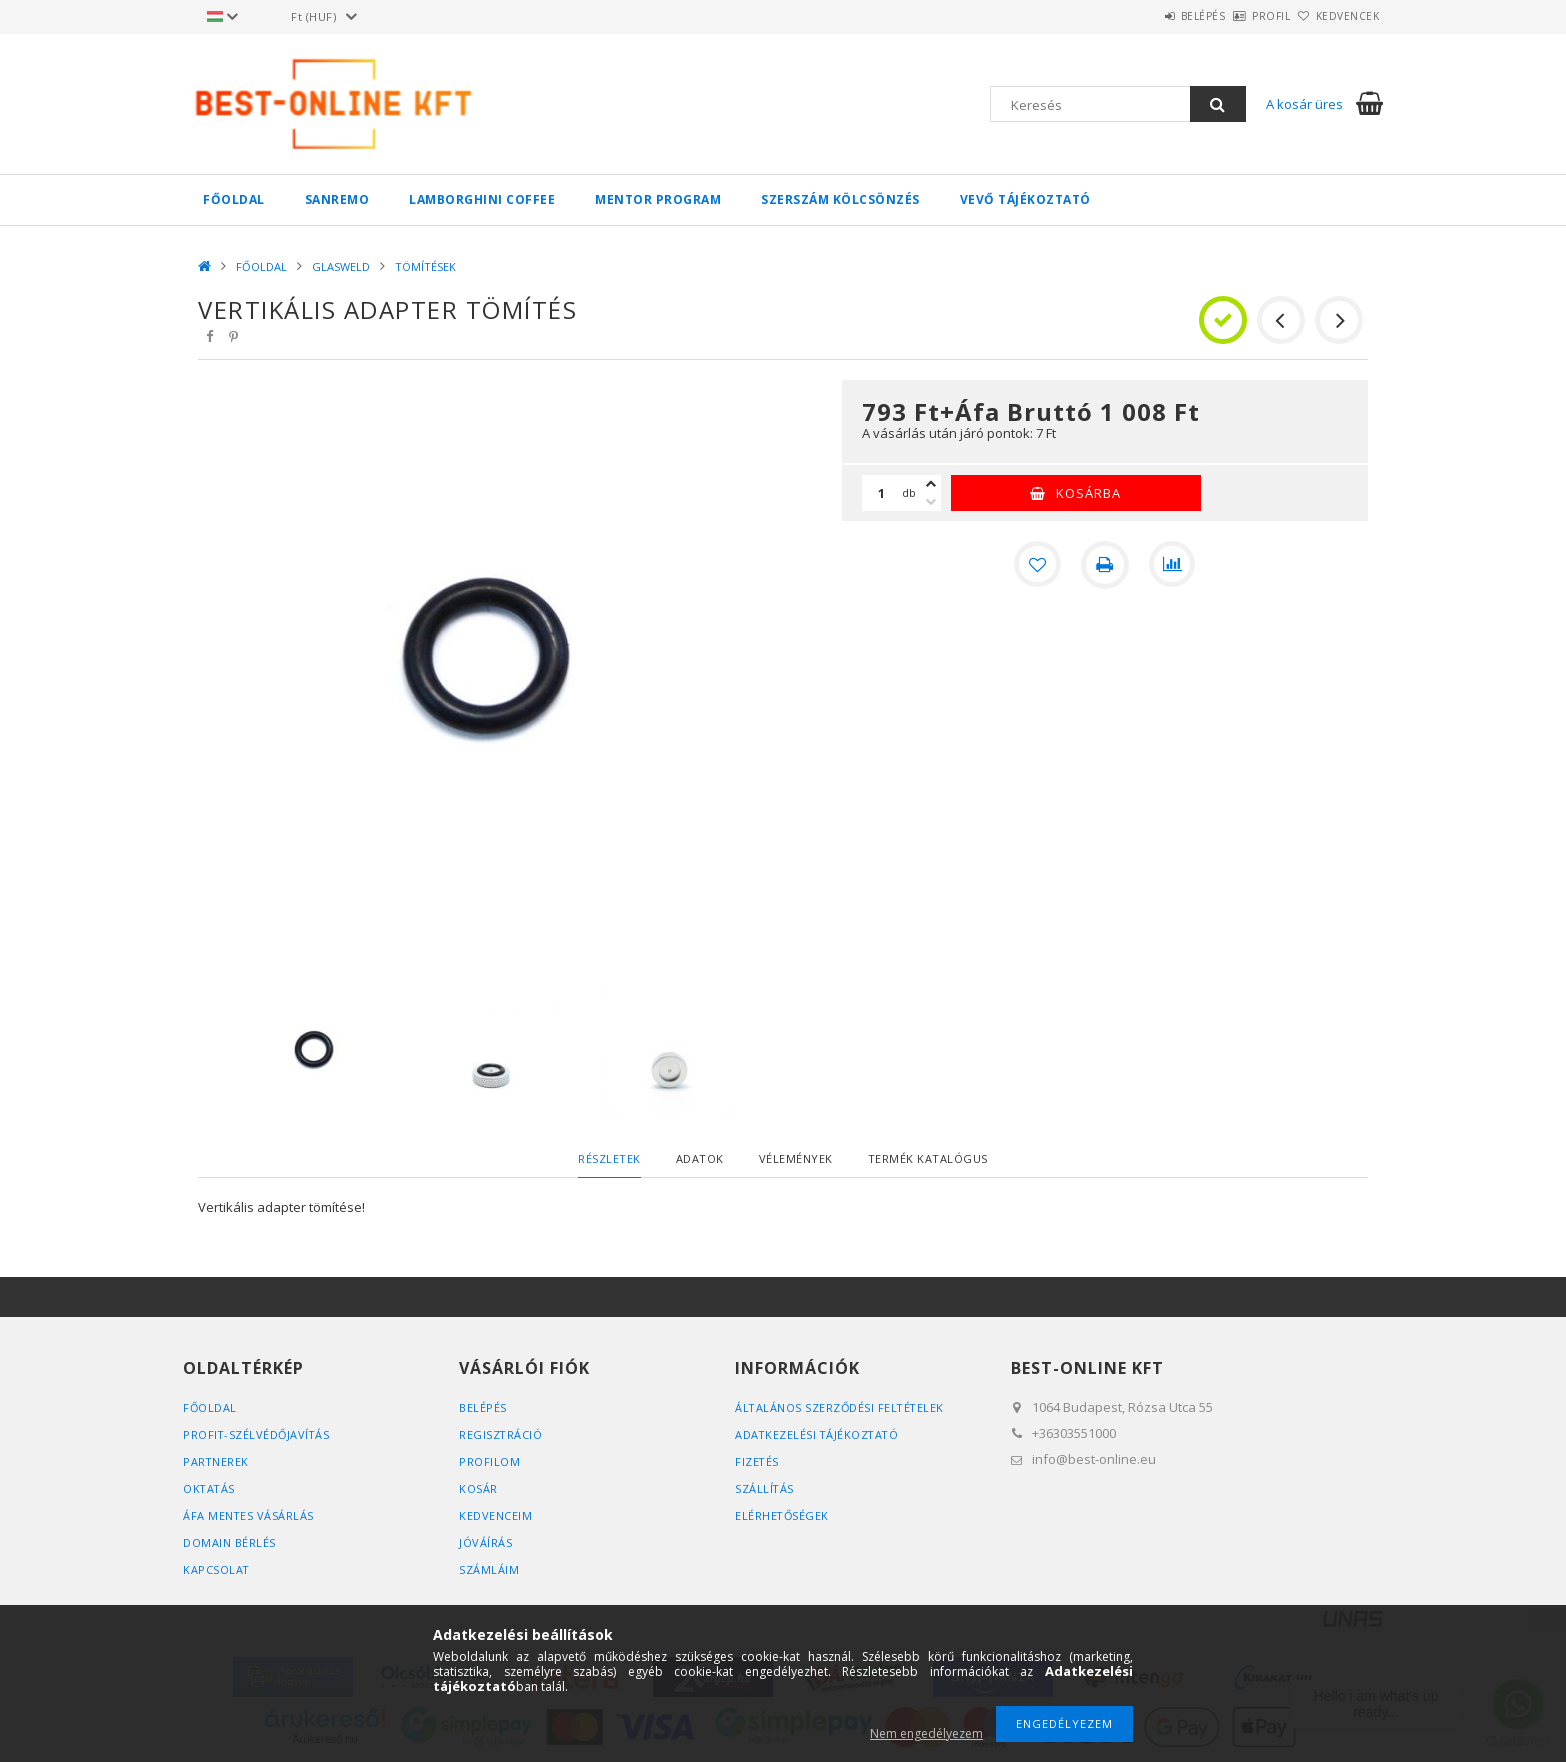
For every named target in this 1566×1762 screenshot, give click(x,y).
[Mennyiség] (882, 493)
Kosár (478, 1488)
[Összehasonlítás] (1173, 565)
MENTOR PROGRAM (658, 199)
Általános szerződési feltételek (841, 1407)
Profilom (489, 1461)
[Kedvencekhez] (1037, 565)
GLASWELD (341, 266)
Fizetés (757, 1461)
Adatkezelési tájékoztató (818, 1434)
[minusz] (931, 502)
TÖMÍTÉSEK (425, 266)
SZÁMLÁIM (489, 1569)
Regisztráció (501, 1434)
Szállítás (765, 1488)
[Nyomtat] (1105, 565)
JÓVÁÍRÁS (485, 1542)
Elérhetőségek (783, 1515)
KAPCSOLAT (217, 1569)
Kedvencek (1337, 16)
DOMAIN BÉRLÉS (229, 1542)
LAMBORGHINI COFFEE (482, 199)
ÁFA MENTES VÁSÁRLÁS (249, 1515)
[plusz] (931, 484)
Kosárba (1088, 493)
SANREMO (337, 199)
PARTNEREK (216, 1461)
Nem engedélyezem (926, 1733)
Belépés (1147, 16)
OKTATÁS (210, 1488)
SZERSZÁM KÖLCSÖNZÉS (840, 199)
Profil (1238, 16)
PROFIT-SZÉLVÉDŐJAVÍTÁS (257, 1434)
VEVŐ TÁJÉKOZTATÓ (1025, 199)
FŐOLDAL (234, 199)
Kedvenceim (495, 1515)
